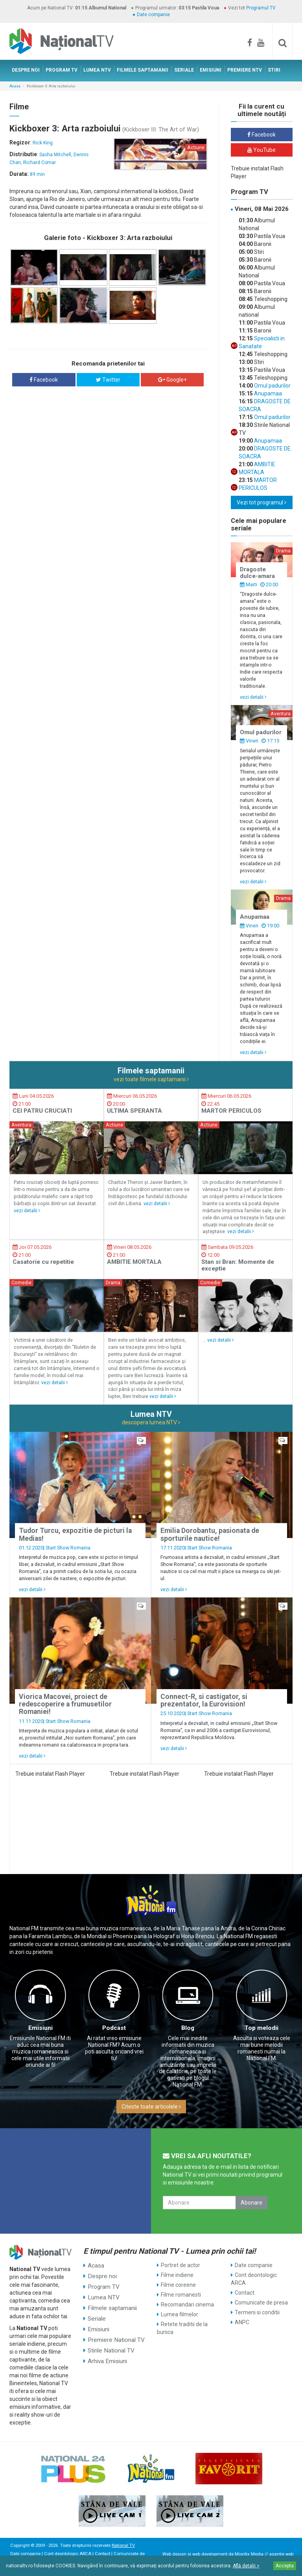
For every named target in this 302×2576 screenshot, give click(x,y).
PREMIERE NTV (244, 70)
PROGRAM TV (61, 70)
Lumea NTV (101, 2295)
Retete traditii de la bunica (182, 2328)
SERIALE (184, 70)
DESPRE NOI (26, 70)
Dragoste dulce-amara (257, 573)
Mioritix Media (249, 2554)
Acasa (14, 86)
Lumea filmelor (179, 2314)
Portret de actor (180, 2265)
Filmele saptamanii (110, 2304)
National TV (123, 2545)
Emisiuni (40, 2027)
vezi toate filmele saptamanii (151, 1079)
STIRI (274, 70)
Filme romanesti (181, 2295)
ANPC (242, 2322)
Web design (174, 2554)
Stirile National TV (109, 2344)
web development (209, 2554)
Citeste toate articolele (151, 2106)
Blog (187, 2027)
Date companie (153, 14)
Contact (244, 2293)
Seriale (96, 2314)
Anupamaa (267, 393)
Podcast (114, 2027)
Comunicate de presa (261, 2302)
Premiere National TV (113, 2334)
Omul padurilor (272, 385)
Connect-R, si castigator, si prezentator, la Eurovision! (203, 1700)
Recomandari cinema (187, 2304)
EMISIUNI (210, 70)
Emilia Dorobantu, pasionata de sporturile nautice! (209, 1534)
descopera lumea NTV (151, 1422)
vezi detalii (253, 697)
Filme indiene (177, 2275)
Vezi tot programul (261, 502)
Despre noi (100, 2275)
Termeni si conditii (257, 2312)
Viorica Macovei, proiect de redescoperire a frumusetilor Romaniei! (65, 1704)
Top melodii (261, 2027)
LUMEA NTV (97, 70)
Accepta (285, 2566)
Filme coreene (178, 2285)
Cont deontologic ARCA (254, 2279)
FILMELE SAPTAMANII (142, 70)
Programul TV (261, 8)
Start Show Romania (68, 1548)
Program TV (102, 2285)
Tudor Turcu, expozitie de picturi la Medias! (75, 1534)
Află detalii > (246, 2566)
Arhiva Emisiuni (106, 2354)
